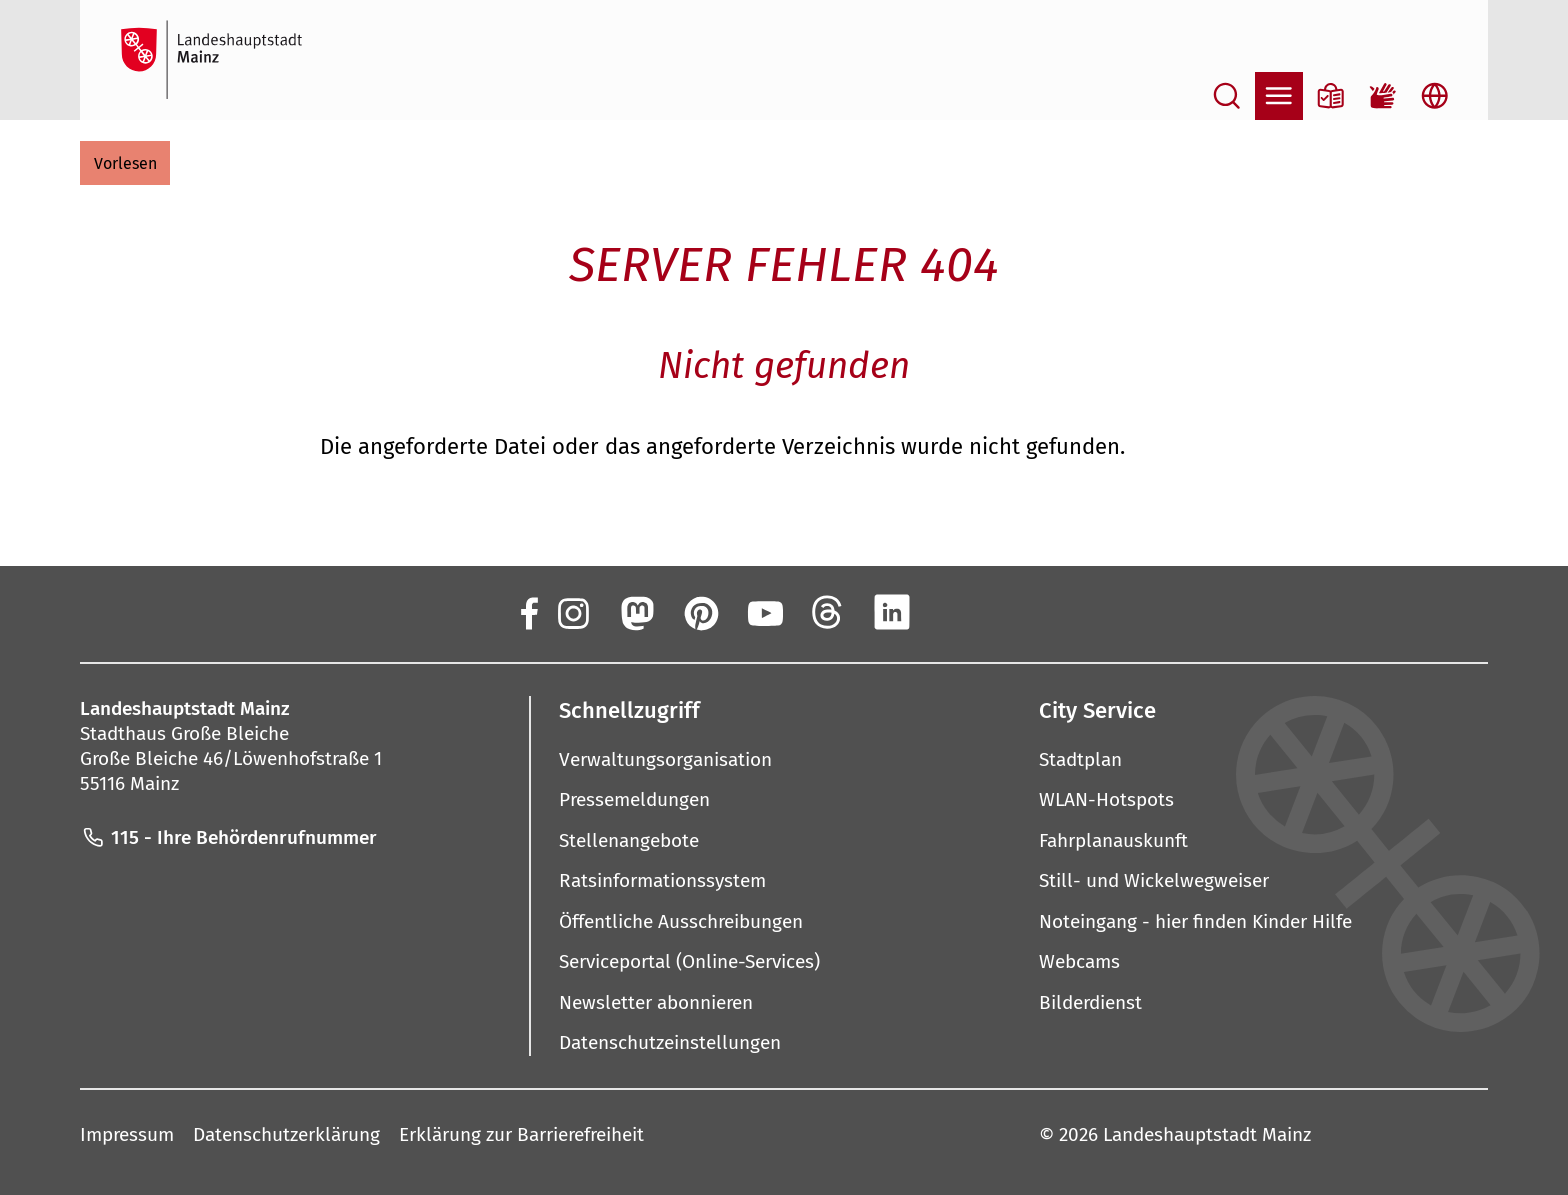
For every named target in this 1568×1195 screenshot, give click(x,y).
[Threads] (828, 612)
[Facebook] (528, 612)
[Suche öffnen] (1227, 96)
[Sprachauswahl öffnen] (1435, 96)
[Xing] (956, 612)
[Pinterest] (700, 612)
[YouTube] (764, 612)
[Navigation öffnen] (1279, 96)
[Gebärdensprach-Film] (1383, 96)
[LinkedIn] (892, 612)
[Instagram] (572, 612)
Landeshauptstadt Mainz (1207, 1133)
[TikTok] (1020, 612)
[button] (125, 163)
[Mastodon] (636, 612)
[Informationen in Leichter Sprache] (1331, 96)
